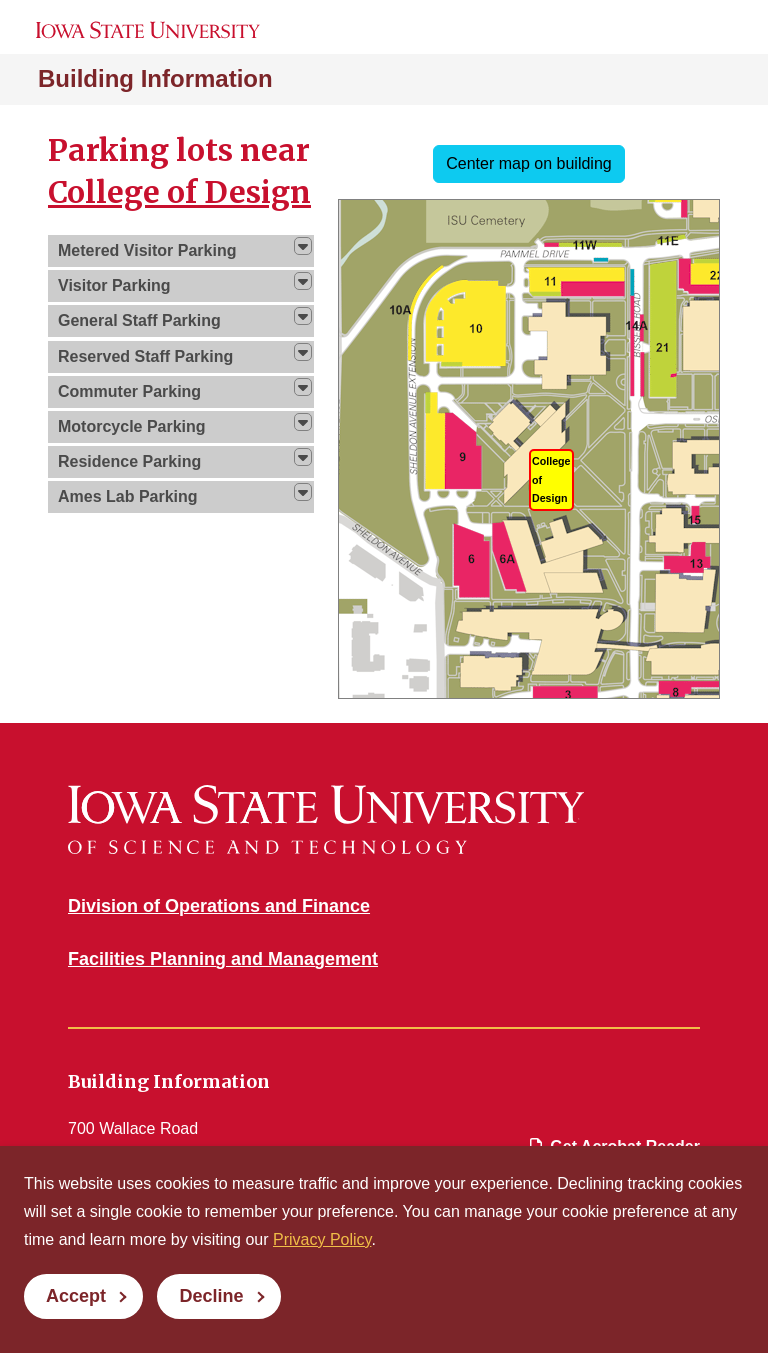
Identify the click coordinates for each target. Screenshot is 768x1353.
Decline (211, 1296)
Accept (76, 1296)
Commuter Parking (129, 391)
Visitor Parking (114, 285)
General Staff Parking (139, 320)
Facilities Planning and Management (223, 959)
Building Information (155, 78)
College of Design (179, 192)
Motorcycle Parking (132, 426)
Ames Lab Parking (128, 496)
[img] (303, 246)
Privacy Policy (322, 1239)
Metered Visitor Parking (147, 250)
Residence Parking (129, 461)
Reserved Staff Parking (145, 356)
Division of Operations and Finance (219, 906)
